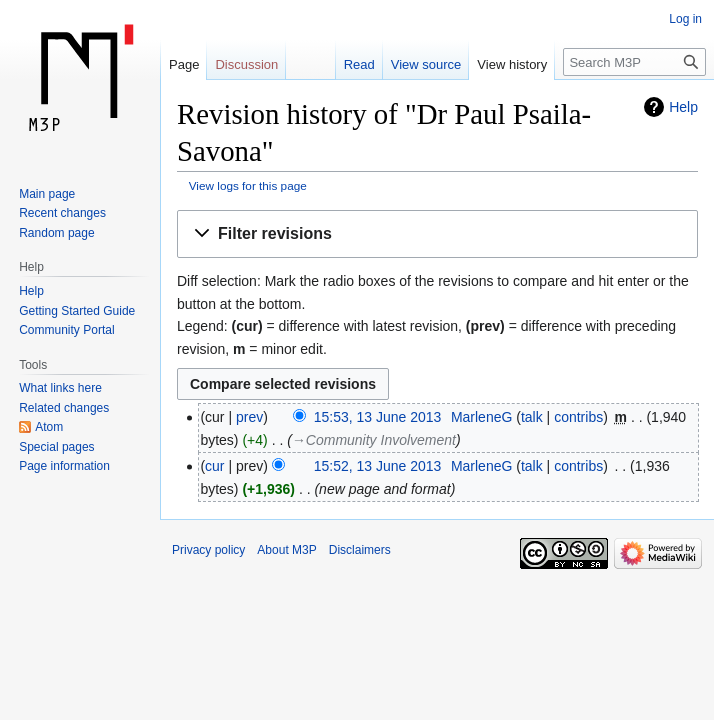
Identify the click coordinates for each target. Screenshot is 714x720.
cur (214, 466)
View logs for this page (248, 185)
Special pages (56, 447)
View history (512, 64)
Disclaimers (360, 550)
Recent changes (62, 213)
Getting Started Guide (77, 311)
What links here (60, 388)
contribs (578, 417)
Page (184, 64)
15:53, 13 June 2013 (378, 417)
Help (683, 107)
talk (532, 417)
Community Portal (66, 330)
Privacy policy (208, 550)
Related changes (64, 408)
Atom (49, 427)
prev (249, 417)
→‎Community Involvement (374, 440)
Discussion (246, 64)
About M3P (286, 550)
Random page (56, 233)
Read (359, 64)
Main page (47, 194)
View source (426, 64)
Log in (685, 19)
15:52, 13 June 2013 (378, 466)
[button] (437, 234)
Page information (64, 466)
